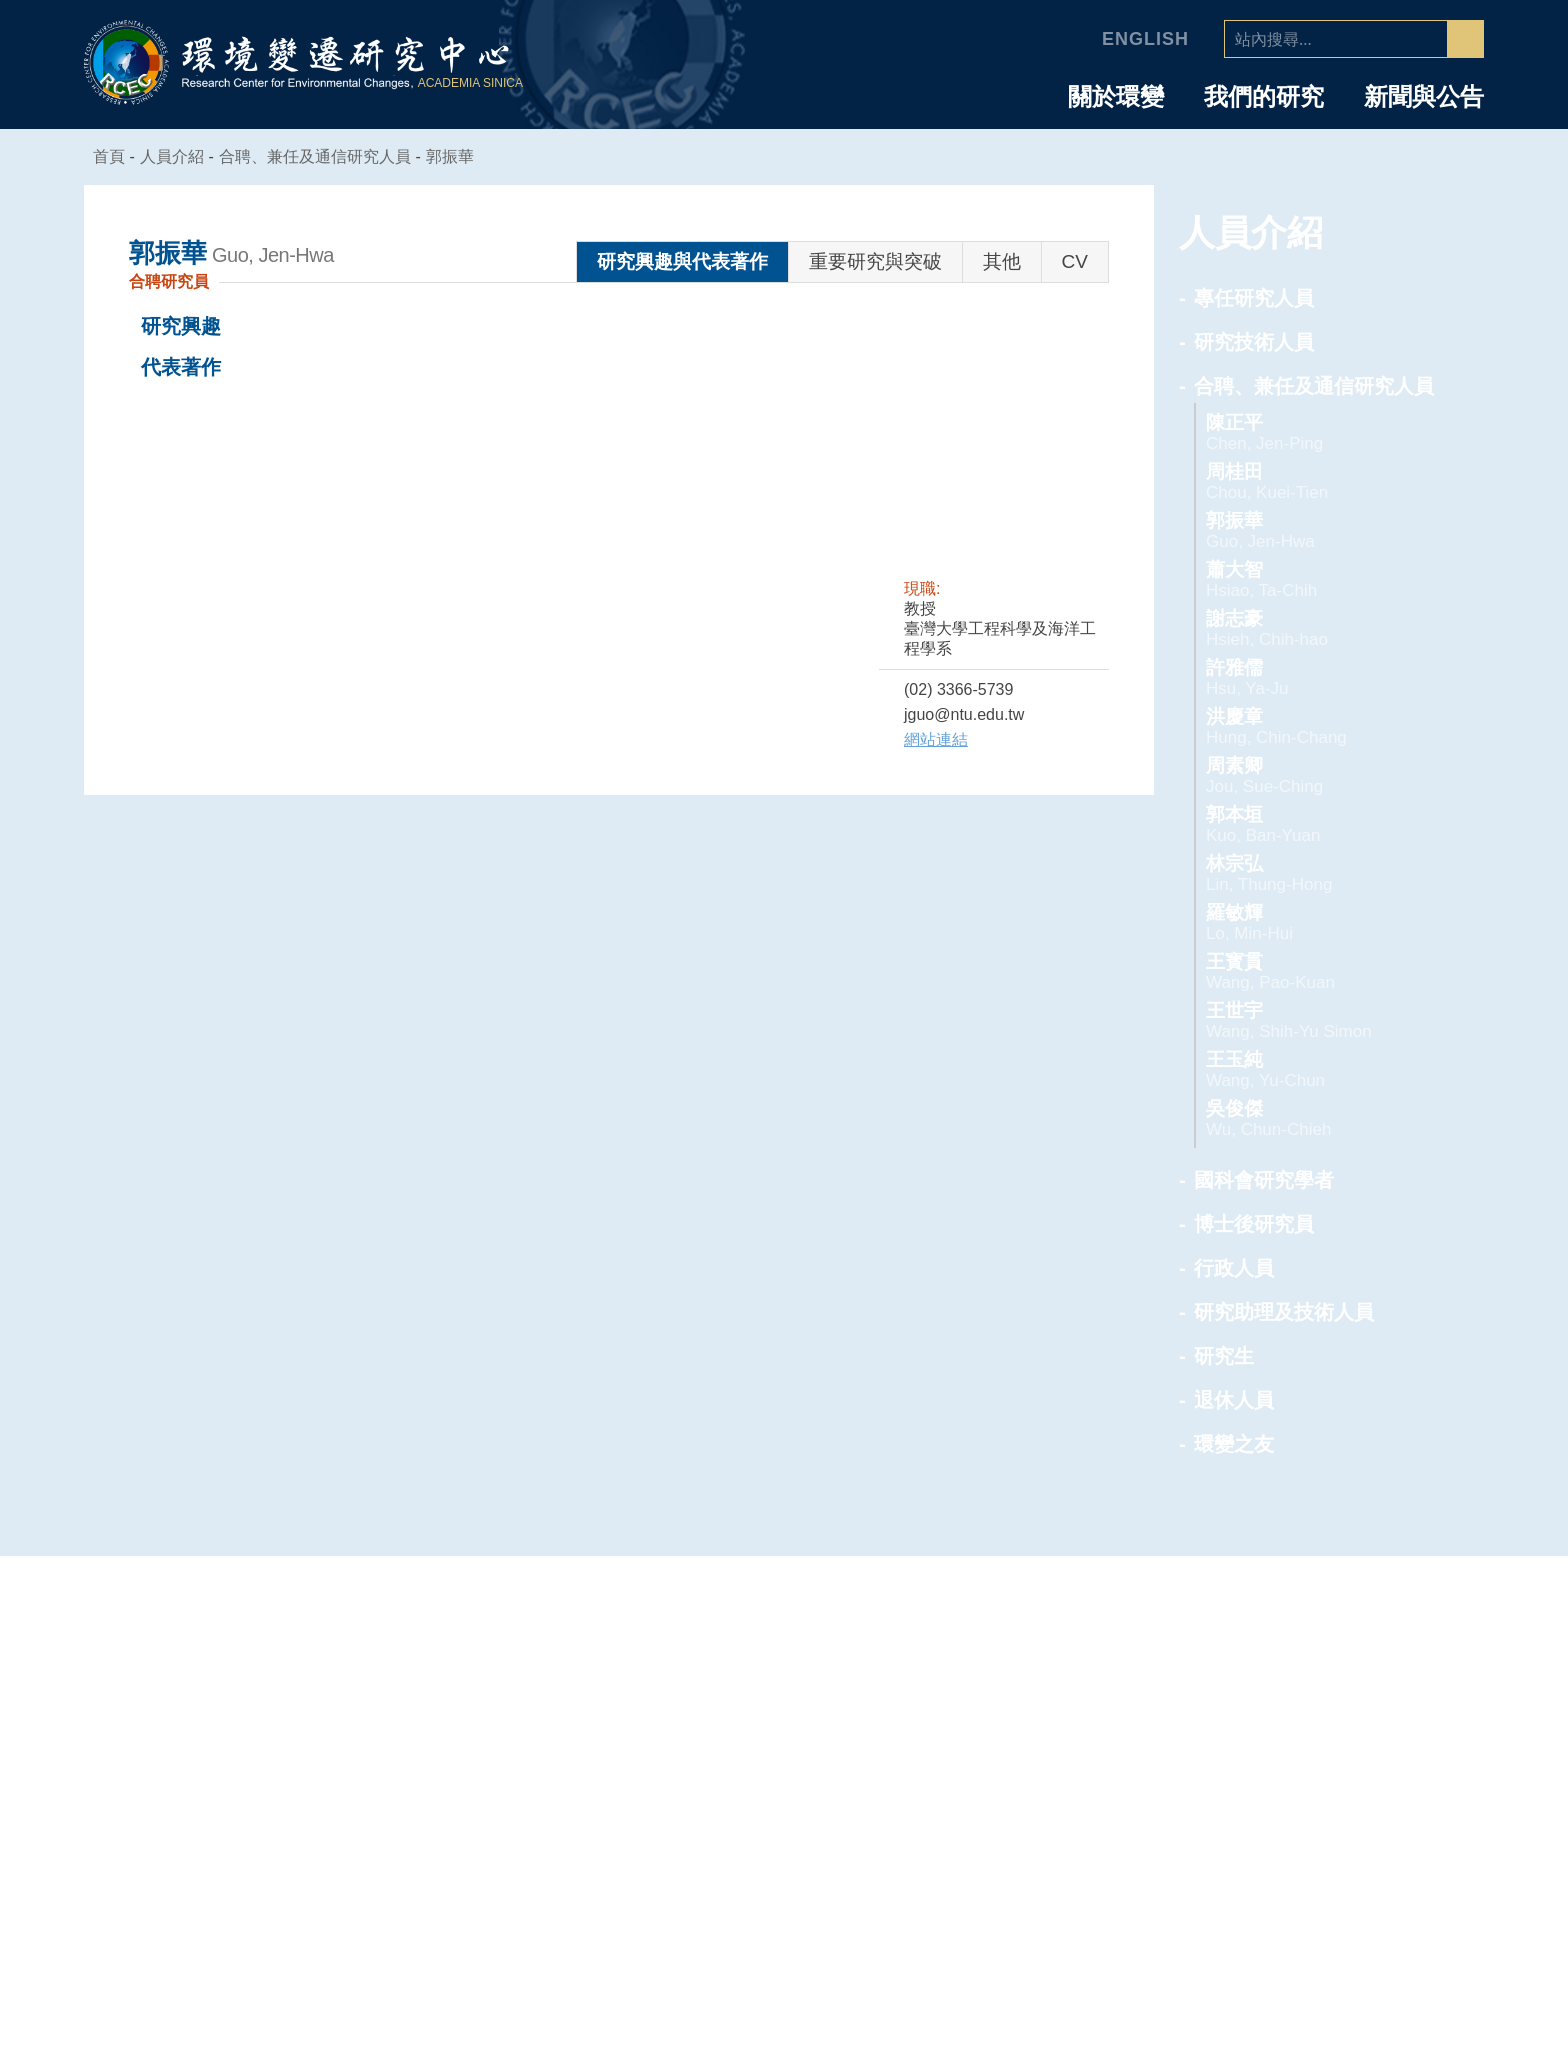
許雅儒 (1310, 677)
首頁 (110, 156)
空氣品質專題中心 (1063, 1691)
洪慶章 (1310, 726)
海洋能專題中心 (1054, 1718)
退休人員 (1234, 1400)
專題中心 (1041, 1627)
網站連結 (936, 739)
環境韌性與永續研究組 (1080, 1745)
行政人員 (1234, 1268)
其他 (1002, 261)
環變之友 (1234, 1444)
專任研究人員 (1254, 298)
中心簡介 (811, 1664)
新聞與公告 (1424, 97)
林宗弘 (1310, 873)
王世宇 (1310, 1020)
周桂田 (1310, 481)
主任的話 (811, 1691)
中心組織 (811, 1718)
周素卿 (1310, 775)
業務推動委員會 (836, 1772)
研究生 (1224, 1356)
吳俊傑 (1310, 1118)
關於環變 (1116, 97)
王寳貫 (1310, 971)
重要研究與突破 (875, 261)
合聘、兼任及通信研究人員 (327, 156)
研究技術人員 (1254, 342)
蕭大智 (1310, 579)
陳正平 (1310, 432)
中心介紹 (823, 1627)
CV (1075, 261)
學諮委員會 (819, 1745)
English (1148, 39)
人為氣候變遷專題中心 (1080, 1664)
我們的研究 (1264, 97)
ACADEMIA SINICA (473, 83)
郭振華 (462, 156)
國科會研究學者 (1264, 1180)
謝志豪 (1310, 628)
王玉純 (1310, 1069)
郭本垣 (1310, 824)
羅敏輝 (1310, 922)
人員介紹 (1320, 1627)
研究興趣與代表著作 (682, 261)
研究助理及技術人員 (1284, 1312)
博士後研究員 (1254, 1224)
